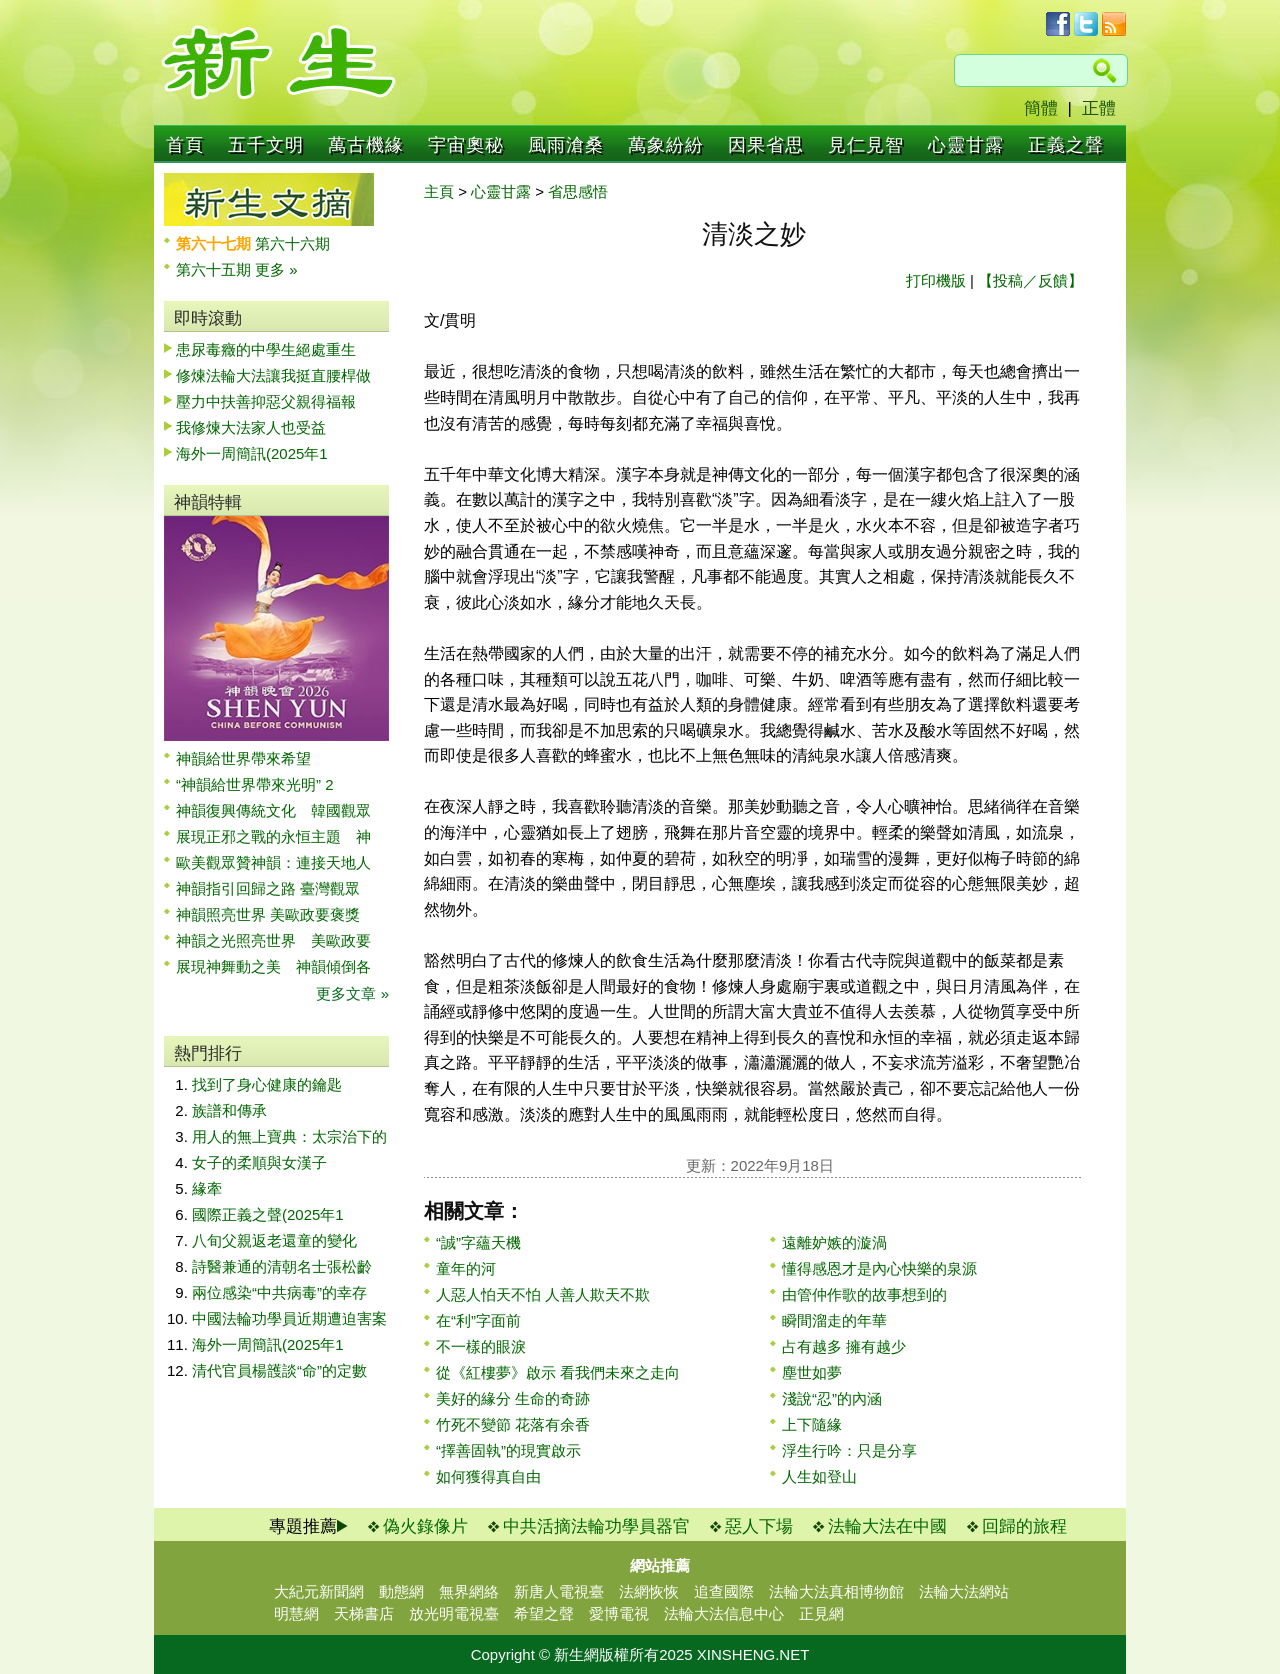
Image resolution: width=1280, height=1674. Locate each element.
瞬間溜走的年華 (834, 1320)
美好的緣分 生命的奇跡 (513, 1398)
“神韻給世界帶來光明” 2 (255, 784)
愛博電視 (619, 1613)
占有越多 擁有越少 (844, 1346)
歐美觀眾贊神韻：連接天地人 (273, 862)
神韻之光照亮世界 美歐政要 (273, 940)
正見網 (821, 1613)
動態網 (401, 1591)
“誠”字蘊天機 (478, 1242)
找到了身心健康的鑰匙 (267, 1084)
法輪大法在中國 (887, 1526)
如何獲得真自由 (488, 1476)
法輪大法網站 (964, 1591)
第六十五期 (215, 269)
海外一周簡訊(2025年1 (252, 453)
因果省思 (766, 145)
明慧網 (296, 1613)
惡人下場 (759, 1526)
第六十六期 (292, 243)
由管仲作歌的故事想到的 (864, 1294)
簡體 (1041, 108)
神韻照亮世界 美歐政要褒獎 (268, 914)
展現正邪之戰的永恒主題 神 (273, 836)
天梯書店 (364, 1613)
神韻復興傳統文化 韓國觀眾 (273, 810)
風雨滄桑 (566, 145)
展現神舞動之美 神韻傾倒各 (273, 966)
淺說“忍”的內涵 (832, 1398)
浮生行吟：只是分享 (849, 1450)
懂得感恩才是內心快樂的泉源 (879, 1268)
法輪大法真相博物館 (836, 1591)
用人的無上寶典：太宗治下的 (289, 1136)
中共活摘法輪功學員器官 (596, 1526)
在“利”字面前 (478, 1320)
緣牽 (207, 1188)
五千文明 (266, 145)
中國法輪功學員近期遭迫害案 (289, 1318)
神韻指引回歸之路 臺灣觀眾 (268, 888)
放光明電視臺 (454, 1613)
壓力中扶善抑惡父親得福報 (266, 401)
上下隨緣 (812, 1424)
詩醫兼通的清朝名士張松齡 (282, 1266)
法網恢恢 (649, 1591)
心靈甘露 (966, 145)
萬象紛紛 (666, 145)
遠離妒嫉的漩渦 (834, 1242)
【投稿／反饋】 (1030, 280)
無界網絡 (469, 1591)
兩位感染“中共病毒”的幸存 (279, 1292)
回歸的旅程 (1024, 1526)
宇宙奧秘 (466, 145)
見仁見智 (866, 145)
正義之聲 (1066, 145)
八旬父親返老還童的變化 (274, 1240)
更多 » (276, 269)
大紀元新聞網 (319, 1591)
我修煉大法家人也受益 (251, 427)
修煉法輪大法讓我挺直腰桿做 (273, 375)
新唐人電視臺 (559, 1591)
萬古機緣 (366, 145)
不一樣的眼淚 (481, 1346)
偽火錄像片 (425, 1526)
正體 (1099, 108)
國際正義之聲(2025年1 (268, 1214)
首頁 (185, 145)
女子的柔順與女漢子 (259, 1162)
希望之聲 (544, 1613)
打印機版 (936, 280)
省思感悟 (578, 191)
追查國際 (724, 1591)
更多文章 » (352, 993)
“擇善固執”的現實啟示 (508, 1450)
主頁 (439, 191)
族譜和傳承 (229, 1110)
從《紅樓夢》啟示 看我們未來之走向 (558, 1372)
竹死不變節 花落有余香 (513, 1424)
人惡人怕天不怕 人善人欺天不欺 (543, 1294)
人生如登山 (819, 1476)
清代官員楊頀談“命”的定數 (279, 1370)
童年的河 (466, 1268)
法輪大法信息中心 (724, 1613)
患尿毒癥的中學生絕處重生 (266, 349)
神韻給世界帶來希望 (243, 758)
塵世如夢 (812, 1372)
